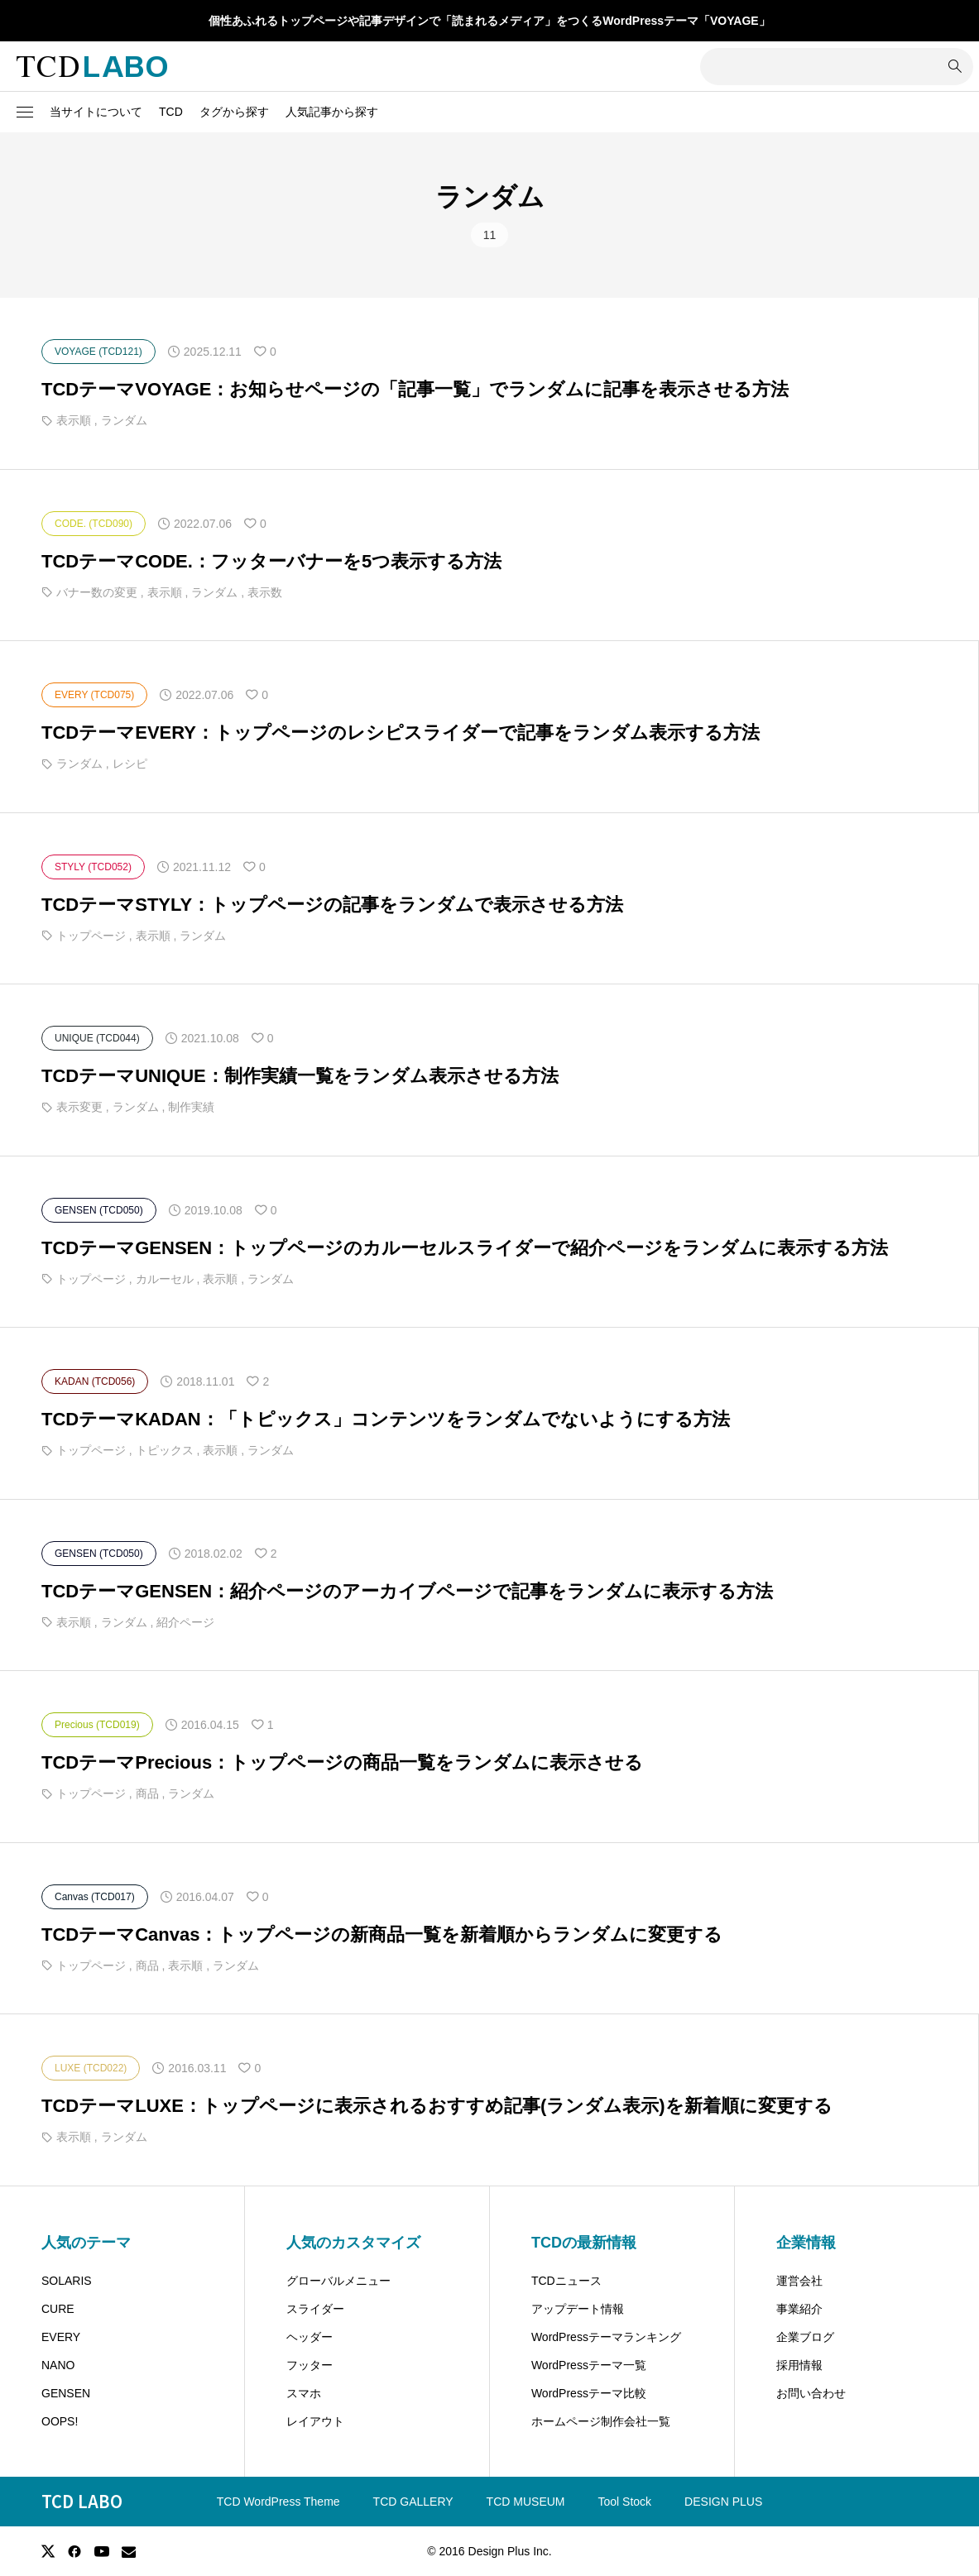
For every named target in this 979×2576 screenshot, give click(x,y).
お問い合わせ (811, 2393)
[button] (25, 112)
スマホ (303, 2393)
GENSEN (65, 2393)
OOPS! (59, 2421)
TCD (171, 111)
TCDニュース (566, 2280)
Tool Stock (625, 2501)
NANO (57, 2365)
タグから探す (234, 111)
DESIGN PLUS (723, 2501)
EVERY (60, 2337)
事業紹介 (799, 2308)
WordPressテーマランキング (606, 2337)
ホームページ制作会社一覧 (600, 2421)
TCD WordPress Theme (278, 2501)
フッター (309, 2365)
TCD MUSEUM (526, 2501)
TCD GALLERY (413, 2501)
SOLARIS (66, 2280)
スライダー (315, 2308)
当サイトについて (96, 111)
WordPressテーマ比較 (588, 2393)
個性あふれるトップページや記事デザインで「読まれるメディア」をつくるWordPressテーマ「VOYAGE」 (489, 20)
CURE (57, 2308)
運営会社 (799, 2280)
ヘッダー (309, 2337)
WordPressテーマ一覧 (588, 2365)
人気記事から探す (332, 111)
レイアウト (315, 2421)
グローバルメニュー (338, 2280)
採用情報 (799, 2365)
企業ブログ (805, 2337)
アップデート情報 (577, 2308)
